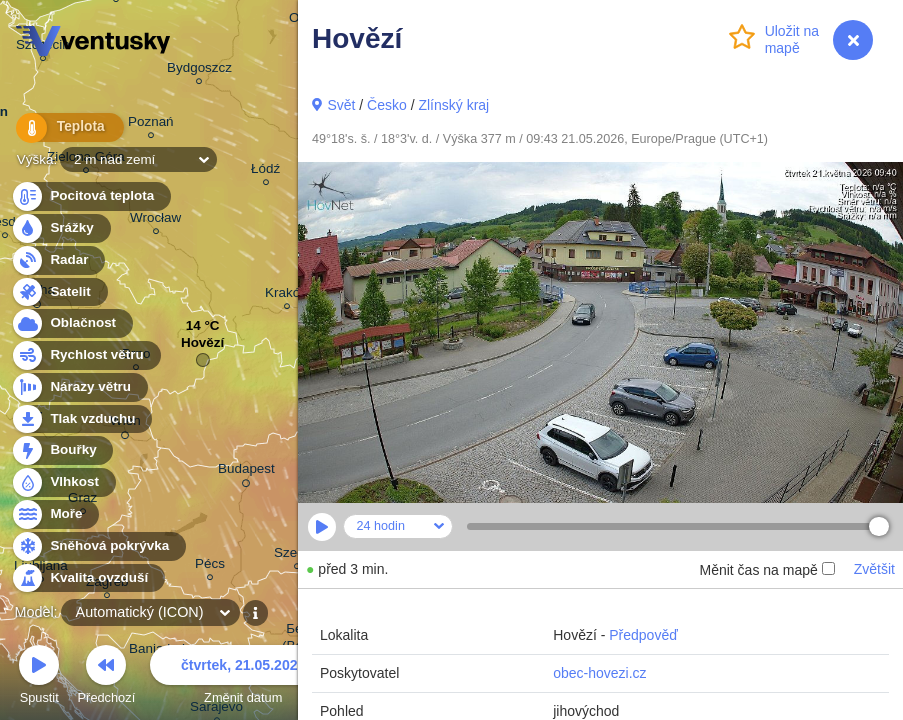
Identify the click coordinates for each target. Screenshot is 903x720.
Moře (55, 514)
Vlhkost (63, 482)
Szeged (297, 555)
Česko (387, 105)
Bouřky (62, 450)
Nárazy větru (79, 387)
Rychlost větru (85, 355)
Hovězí (202, 347)
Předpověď (643, 635)
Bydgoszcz (199, 70)
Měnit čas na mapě (766, 570)
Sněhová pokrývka (98, 546)
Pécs (210, 566)
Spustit (39, 677)
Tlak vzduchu (81, 419)
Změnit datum (243, 677)
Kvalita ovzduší (87, 578)
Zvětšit (874, 569)
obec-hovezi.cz (599, 673)
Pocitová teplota (90, 196)
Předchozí (107, 677)
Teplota (62, 129)
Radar (58, 260)
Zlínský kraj (453, 105)
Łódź (265, 171)
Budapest (246, 472)
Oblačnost (71, 323)
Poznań (151, 124)
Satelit (59, 292)
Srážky (60, 228)
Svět (341, 105)
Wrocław (155, 220)
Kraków (287, 295)
